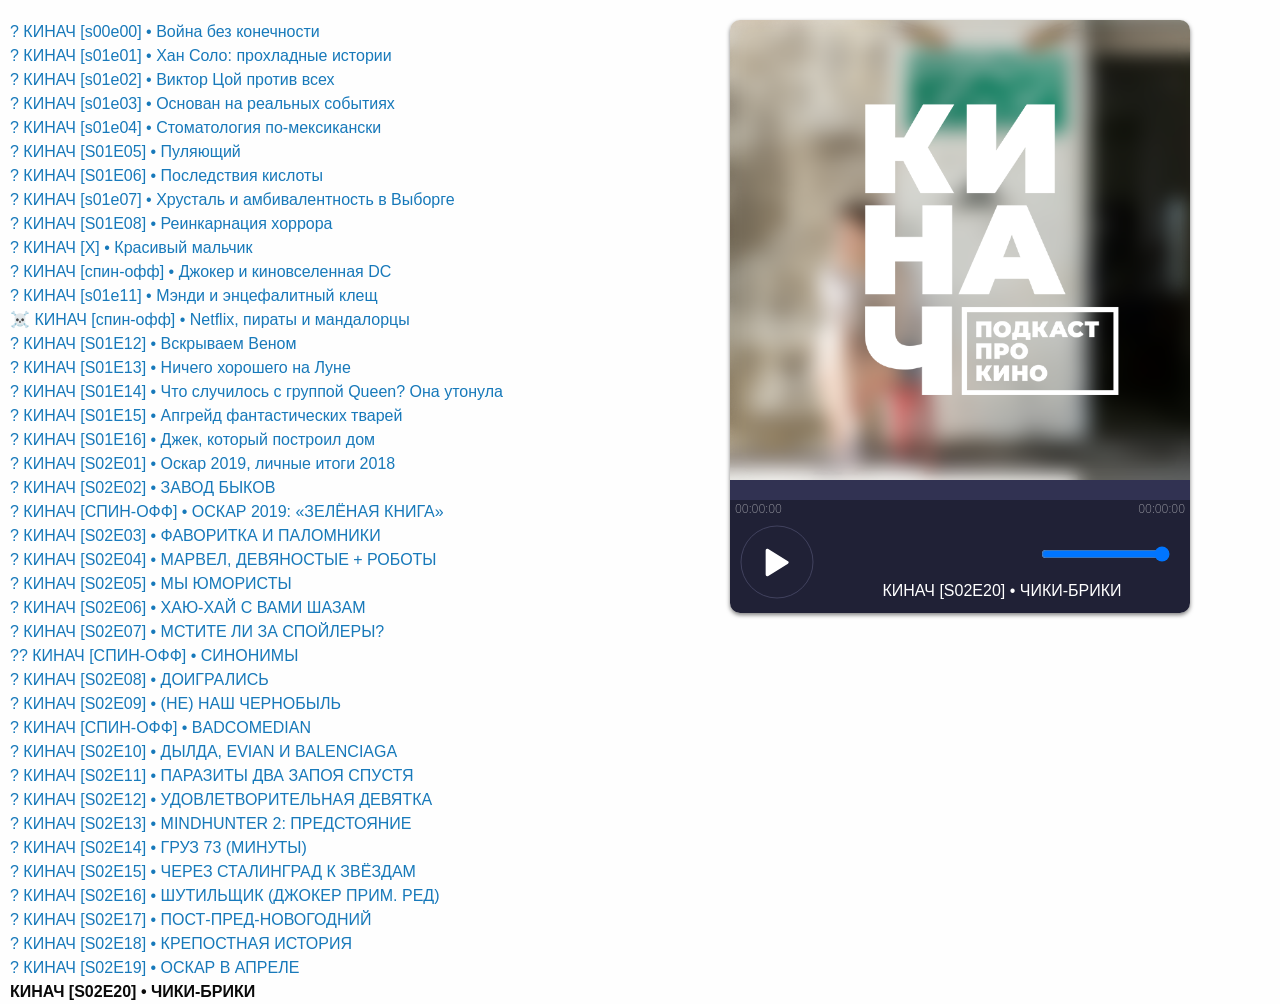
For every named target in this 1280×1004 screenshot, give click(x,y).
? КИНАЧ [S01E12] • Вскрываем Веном (153, 343)
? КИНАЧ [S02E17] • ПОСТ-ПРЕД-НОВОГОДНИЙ (190, 919)
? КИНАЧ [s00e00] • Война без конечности (165, 31)
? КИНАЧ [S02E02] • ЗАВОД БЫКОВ (142, 487)
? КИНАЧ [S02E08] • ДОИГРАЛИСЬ (139, 679)
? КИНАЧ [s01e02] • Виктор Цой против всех (172, 79)
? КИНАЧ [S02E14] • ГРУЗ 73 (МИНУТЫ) (158, 847)
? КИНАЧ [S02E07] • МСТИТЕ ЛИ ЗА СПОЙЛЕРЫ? (197, 631)
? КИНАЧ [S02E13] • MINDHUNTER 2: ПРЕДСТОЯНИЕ (210, 823)
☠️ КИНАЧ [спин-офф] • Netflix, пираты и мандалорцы (210, 319)
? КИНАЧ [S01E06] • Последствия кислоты (166, 175)
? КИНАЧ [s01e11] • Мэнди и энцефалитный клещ (194, 295)
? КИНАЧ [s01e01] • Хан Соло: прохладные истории (201, 55)
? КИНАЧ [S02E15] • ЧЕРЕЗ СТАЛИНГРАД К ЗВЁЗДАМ (213, 871)
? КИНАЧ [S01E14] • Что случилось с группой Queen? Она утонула (256, 391)
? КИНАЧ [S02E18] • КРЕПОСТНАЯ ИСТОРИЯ (181, 943)
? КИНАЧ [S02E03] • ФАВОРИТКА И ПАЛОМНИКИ (195, 535)
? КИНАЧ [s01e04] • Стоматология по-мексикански (195, 127)
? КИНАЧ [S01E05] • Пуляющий (125, 151)
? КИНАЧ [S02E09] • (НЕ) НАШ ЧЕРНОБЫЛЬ (175, 703)
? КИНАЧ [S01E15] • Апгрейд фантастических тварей (206, 415)
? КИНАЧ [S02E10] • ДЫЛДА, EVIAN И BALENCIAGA (203, 751)
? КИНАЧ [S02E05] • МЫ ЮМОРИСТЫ (151, 583)
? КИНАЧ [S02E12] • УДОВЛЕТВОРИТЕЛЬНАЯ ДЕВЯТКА (221, 799)
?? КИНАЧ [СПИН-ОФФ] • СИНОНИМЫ (154, 655)
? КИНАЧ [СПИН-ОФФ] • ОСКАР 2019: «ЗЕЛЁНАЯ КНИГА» (227, 511)
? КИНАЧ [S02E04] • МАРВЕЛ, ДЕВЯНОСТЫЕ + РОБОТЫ (223, 559)
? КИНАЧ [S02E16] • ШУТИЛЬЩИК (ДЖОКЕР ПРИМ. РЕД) (224, 895)
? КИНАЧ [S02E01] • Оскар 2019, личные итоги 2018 (202, 463)
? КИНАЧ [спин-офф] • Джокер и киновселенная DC (200, 271)
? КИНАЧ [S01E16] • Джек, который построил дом (192, 439)
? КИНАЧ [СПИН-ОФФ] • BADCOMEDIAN (160, 727)
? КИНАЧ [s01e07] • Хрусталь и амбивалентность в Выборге (232, 199)
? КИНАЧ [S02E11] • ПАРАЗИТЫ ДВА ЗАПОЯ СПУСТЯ (211, 775)
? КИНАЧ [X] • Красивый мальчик (131, 247)
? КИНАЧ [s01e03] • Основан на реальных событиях (202, 103)
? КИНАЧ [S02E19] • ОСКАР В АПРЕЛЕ (154, 967)
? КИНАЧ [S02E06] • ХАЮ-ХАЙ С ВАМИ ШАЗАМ (188, 607)
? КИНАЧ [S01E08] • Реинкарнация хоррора (171, 223)
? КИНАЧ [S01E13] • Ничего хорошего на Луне (180, 367)
